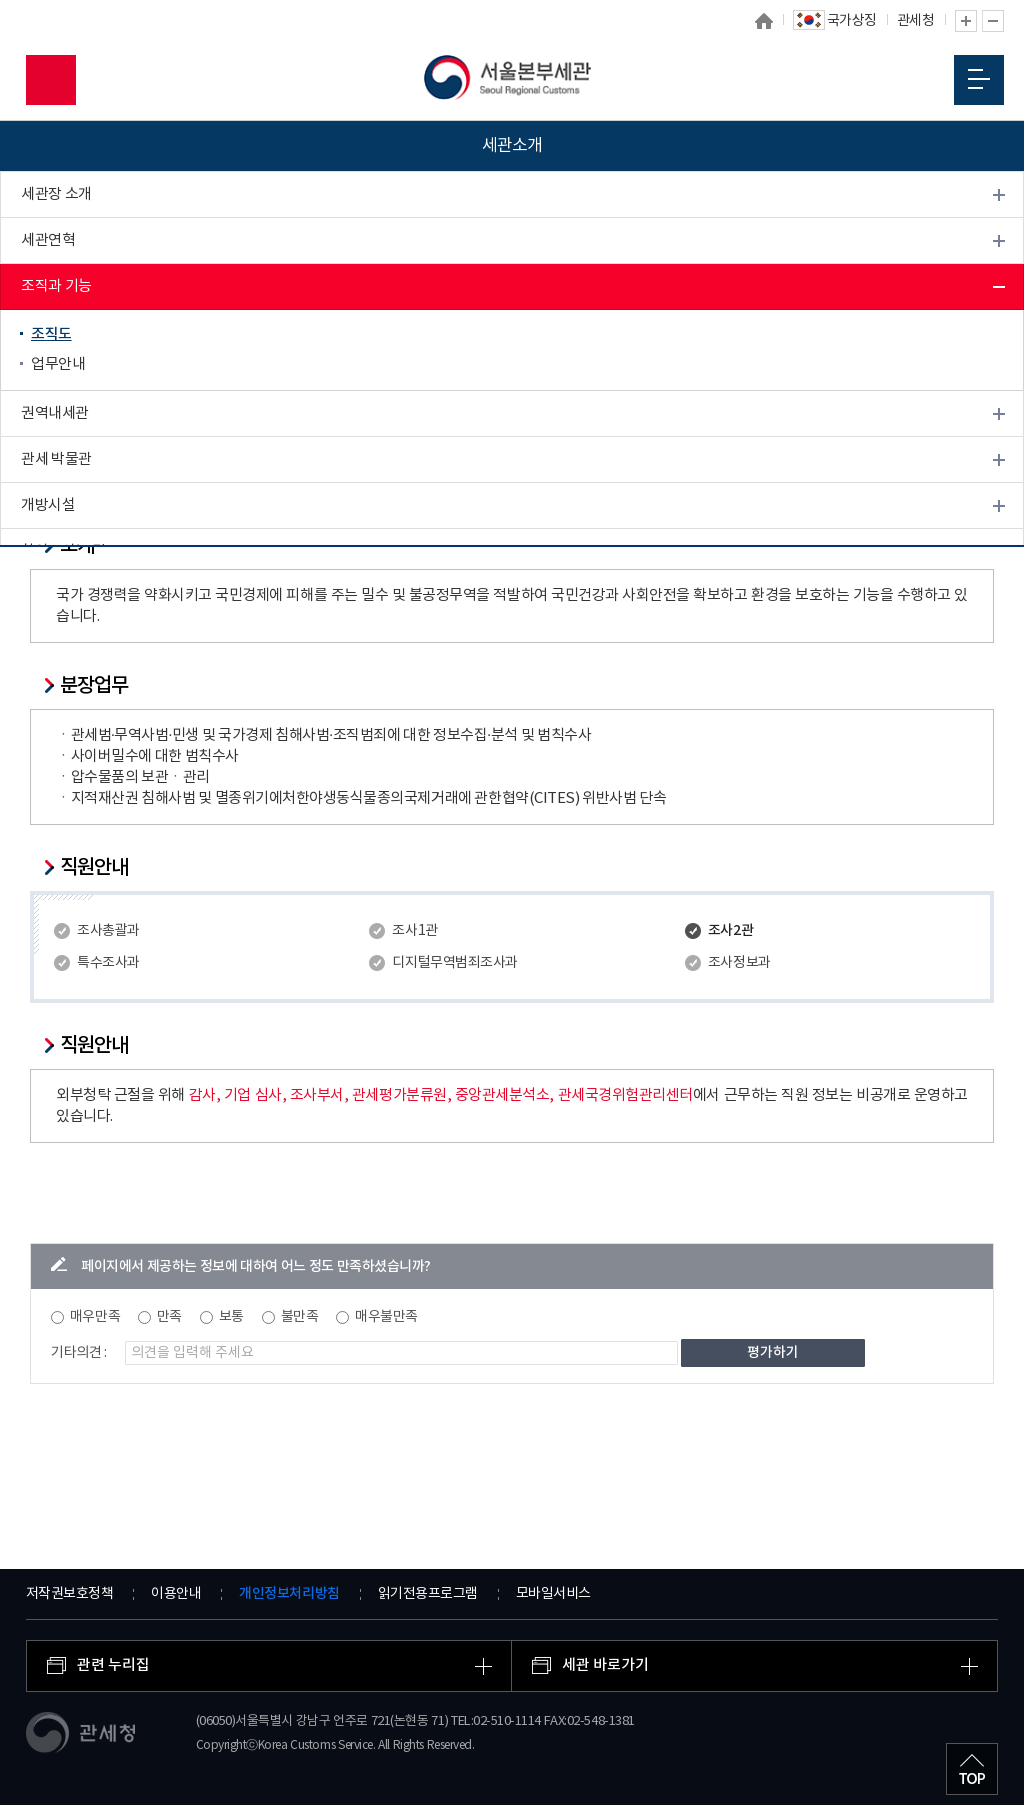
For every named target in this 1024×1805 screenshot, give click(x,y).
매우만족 (95, 1317)
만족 (169, 1317)
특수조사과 (108, 963)
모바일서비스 (553, 1594)
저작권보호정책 (70, 1594)
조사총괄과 (108, 931)
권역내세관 (55, 413)
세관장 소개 (56, 194)
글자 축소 (993, 21)
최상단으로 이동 (972, 1769)
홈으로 (764, 21)
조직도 (51, 334)
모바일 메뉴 (979, 79)
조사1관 (414, 931)
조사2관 (730, 930)
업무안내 (58, 364)
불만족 (300, 1317)
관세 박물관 (56, 459)
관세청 (916, 21)
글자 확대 (966, 21)
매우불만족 (386, 1317)
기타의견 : (79, 1353)
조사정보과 (739, 963)
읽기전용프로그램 (428, 1594)
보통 (231, 1317)
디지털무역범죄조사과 (454, 963)
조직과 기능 (56, 286)
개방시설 (48, 505)
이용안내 (176, 1594)
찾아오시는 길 (63, 551)
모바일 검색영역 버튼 (51, 80)
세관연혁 (48, 240)
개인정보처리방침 (289, 1593)
